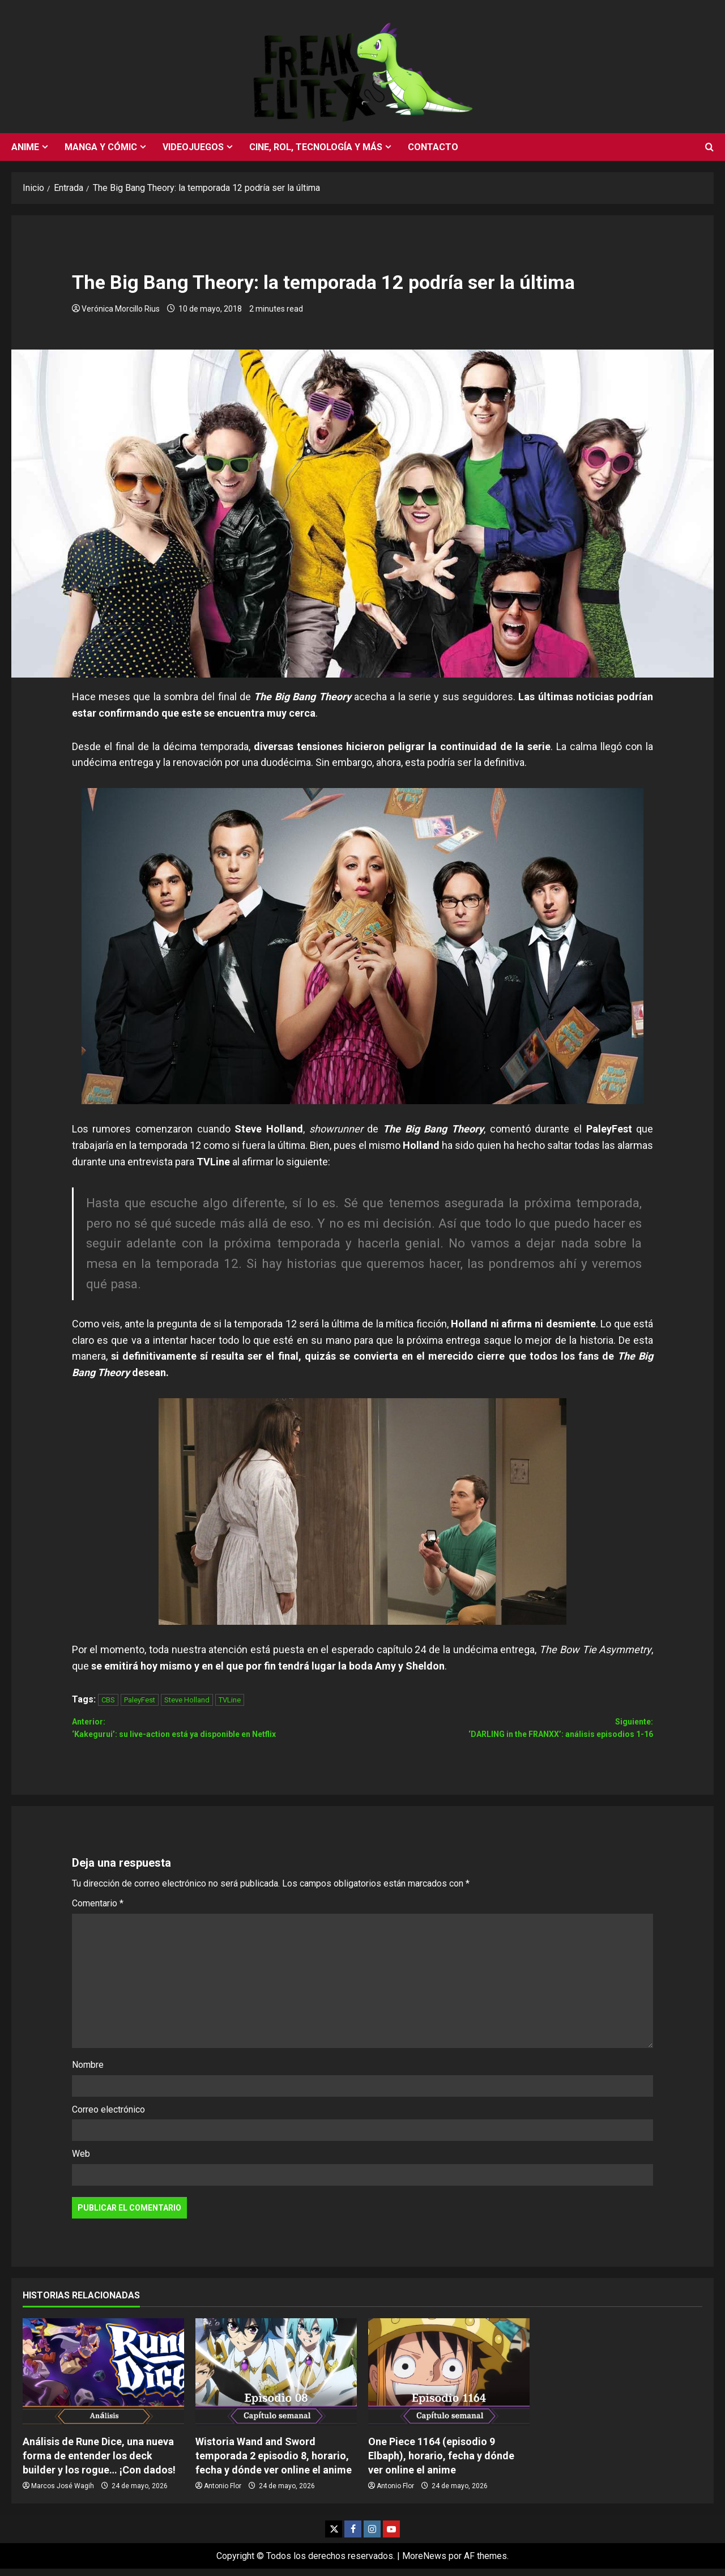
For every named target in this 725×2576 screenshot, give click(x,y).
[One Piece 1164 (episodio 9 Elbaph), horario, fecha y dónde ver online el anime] (449, 2379)
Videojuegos (193, 147)
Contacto (433, 147)
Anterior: (217, 1732)
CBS (108, 1700)
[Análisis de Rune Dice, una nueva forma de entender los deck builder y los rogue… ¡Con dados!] (103, 2379)
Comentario (97, 1910)
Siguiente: (507, 1732)
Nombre (88, 2072)
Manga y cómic (101, 147)
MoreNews (424, 2562)
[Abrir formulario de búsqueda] (709, 147)
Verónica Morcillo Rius (121, 308)
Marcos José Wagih (62, 2493)
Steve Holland (187, 1700)
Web (81, 2161)
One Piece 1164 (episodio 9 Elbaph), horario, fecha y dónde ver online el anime (441, 2462)
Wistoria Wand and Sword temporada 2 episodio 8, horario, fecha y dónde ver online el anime (273, 2462)
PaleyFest (139, 1700)
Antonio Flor (222, 2493)
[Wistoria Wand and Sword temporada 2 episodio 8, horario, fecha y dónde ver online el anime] (276, 2379)
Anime (25, 147)
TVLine (230, 1700)
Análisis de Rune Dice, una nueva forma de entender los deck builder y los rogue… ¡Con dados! (99, 2462)
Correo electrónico (108, 2116)
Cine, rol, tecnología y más (315, 147)
